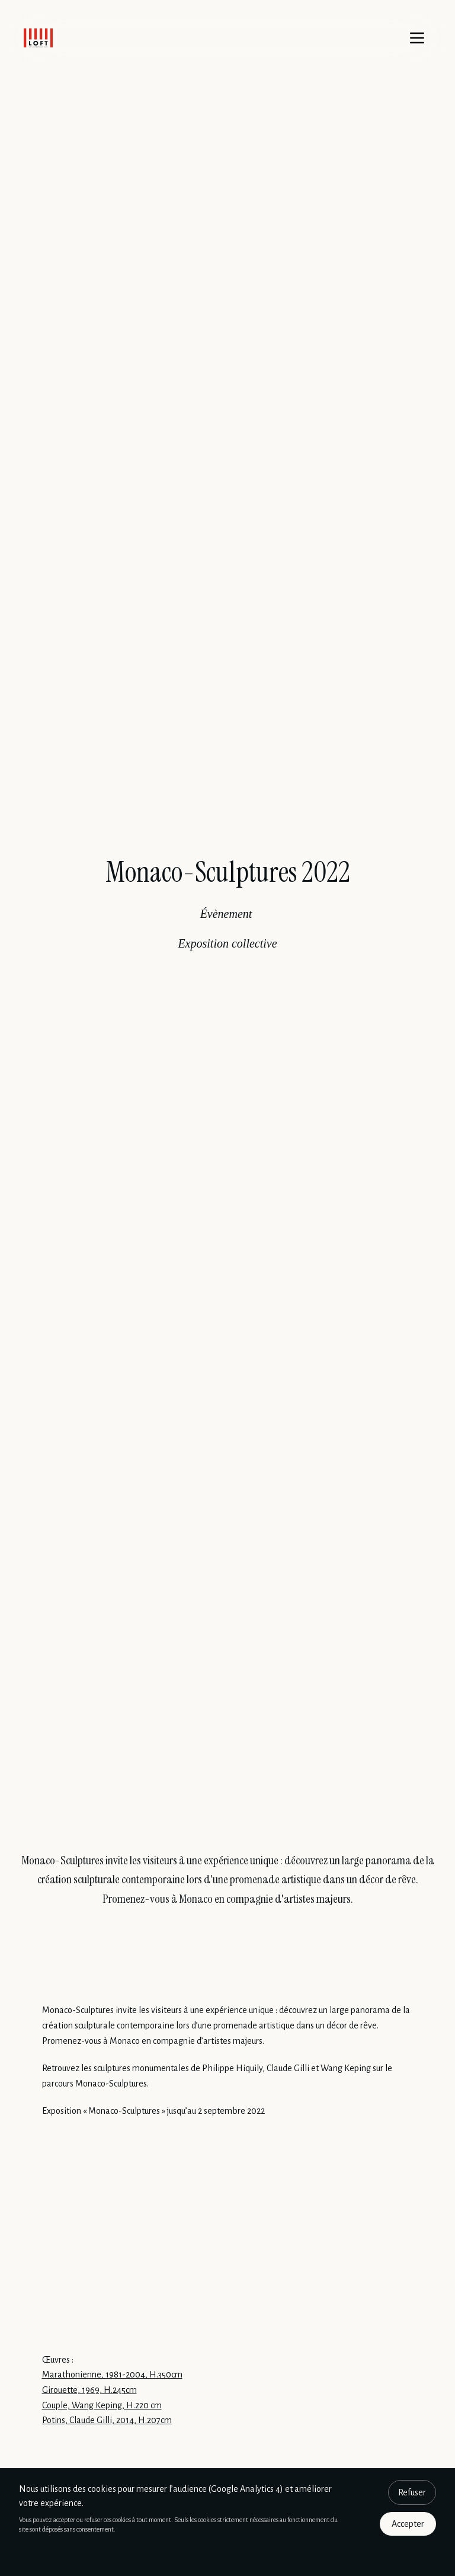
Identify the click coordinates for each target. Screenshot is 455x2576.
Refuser (412, 2492)
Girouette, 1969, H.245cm (89, 2390)
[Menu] (417, 38)
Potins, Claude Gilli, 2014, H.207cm (107, 2420)
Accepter (408, 2524)
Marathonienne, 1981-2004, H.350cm (112, 2374)
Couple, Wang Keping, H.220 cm (102, 2405)
